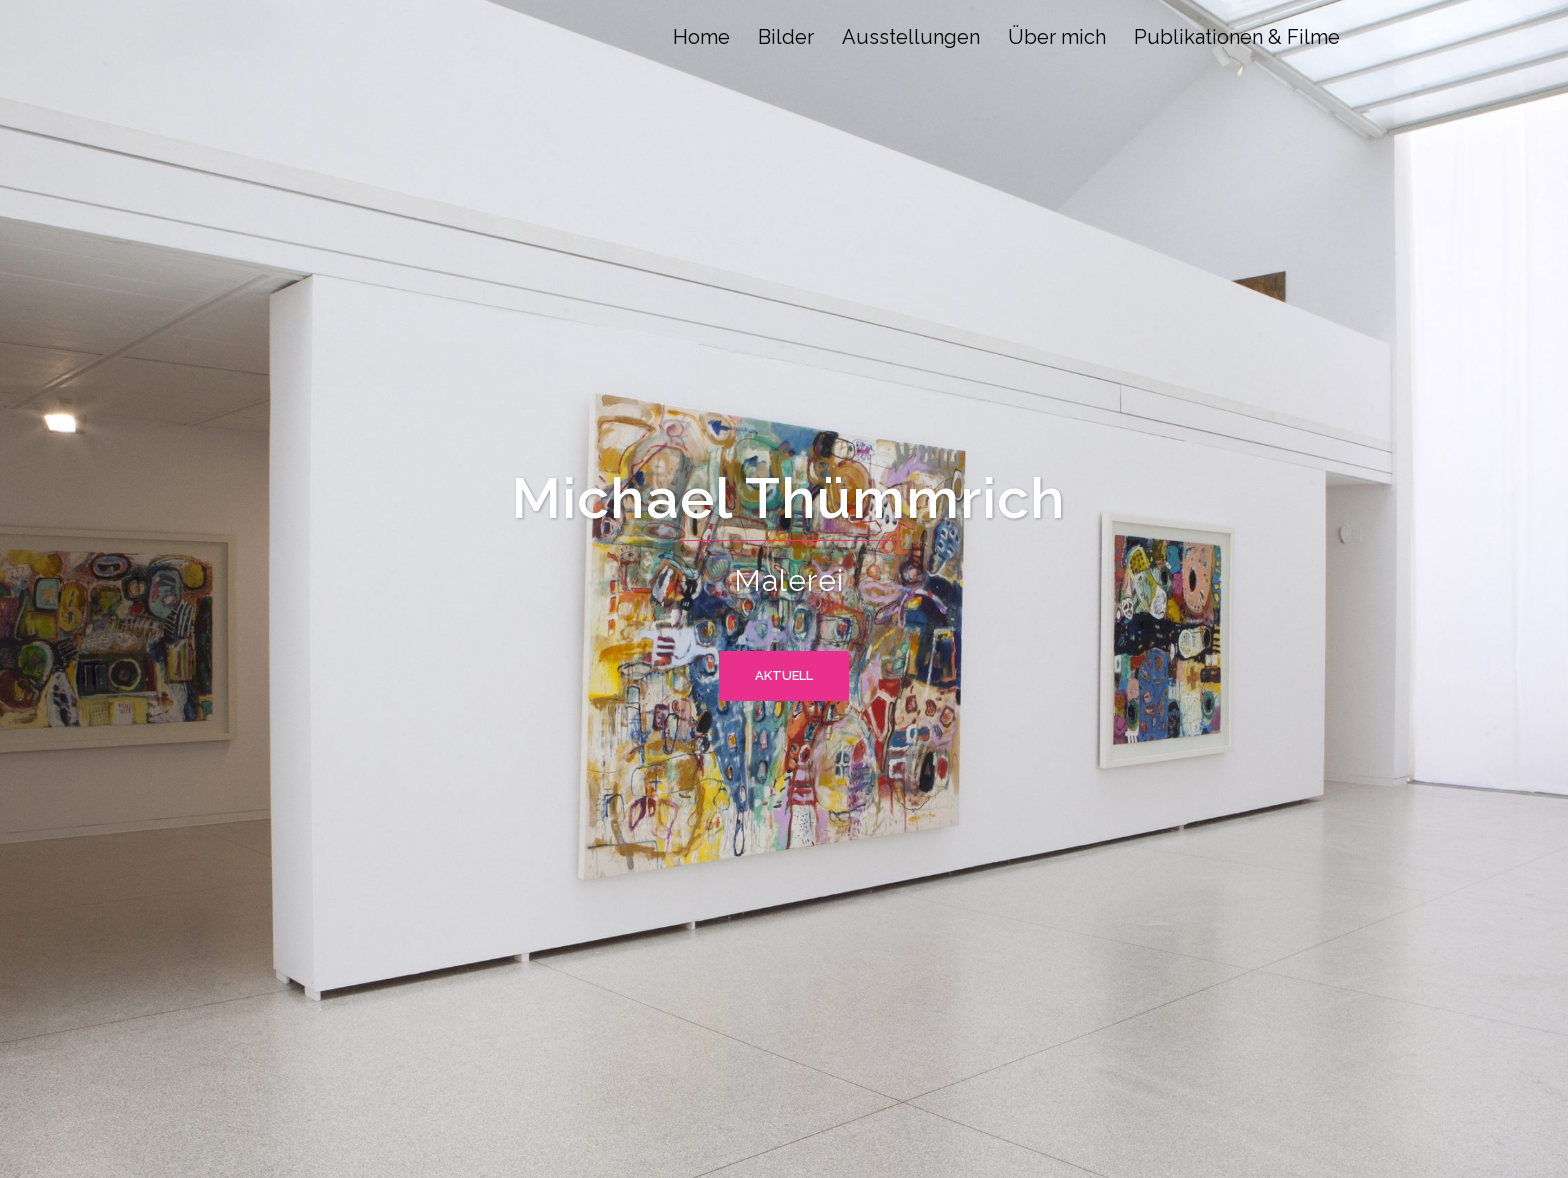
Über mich (1057, 37)
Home (701, 37)
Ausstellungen (911, 37)
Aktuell (784, 675)
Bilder (786, 37)
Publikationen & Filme (1237, 37)
